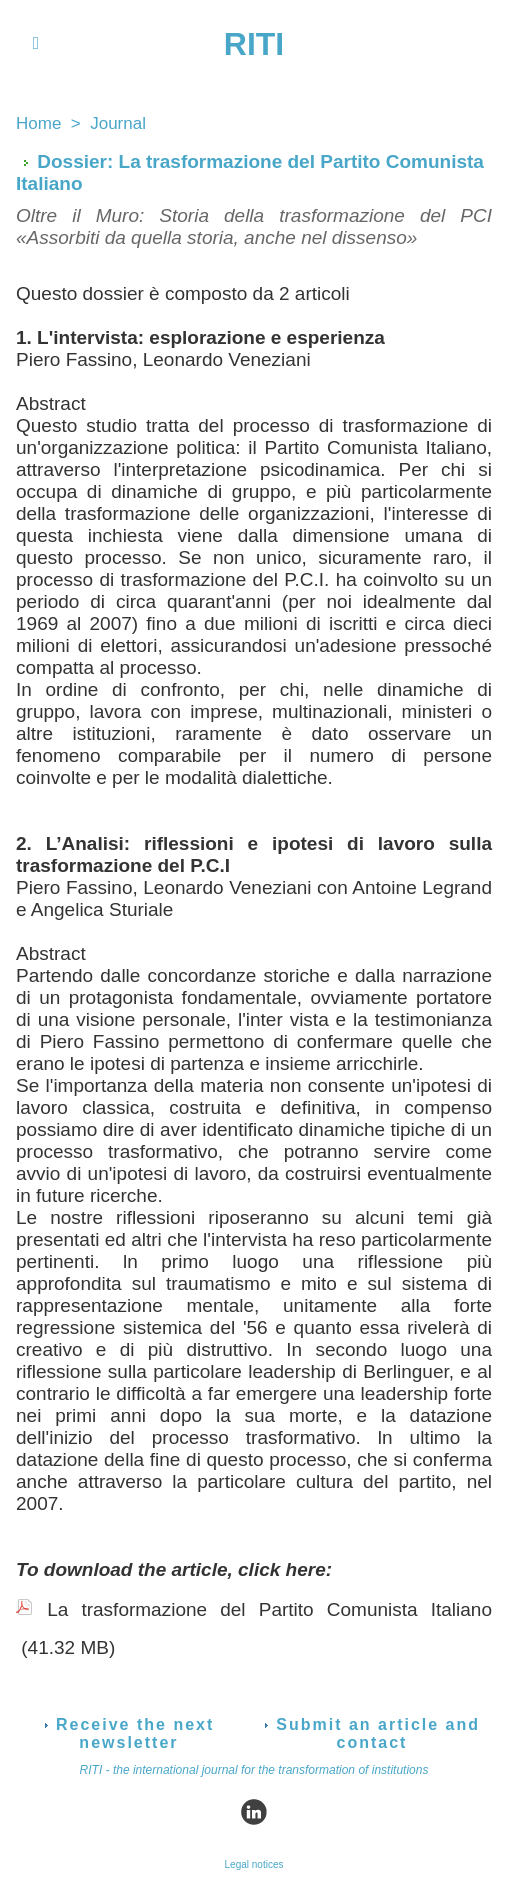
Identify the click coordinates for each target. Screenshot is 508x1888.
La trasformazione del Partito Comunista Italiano (269, 1609)
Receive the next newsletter (129, 1733)
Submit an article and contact (372, 1733)
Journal (118, 123)
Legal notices (254, 1864)
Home (38, 123)
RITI (254, 44)
